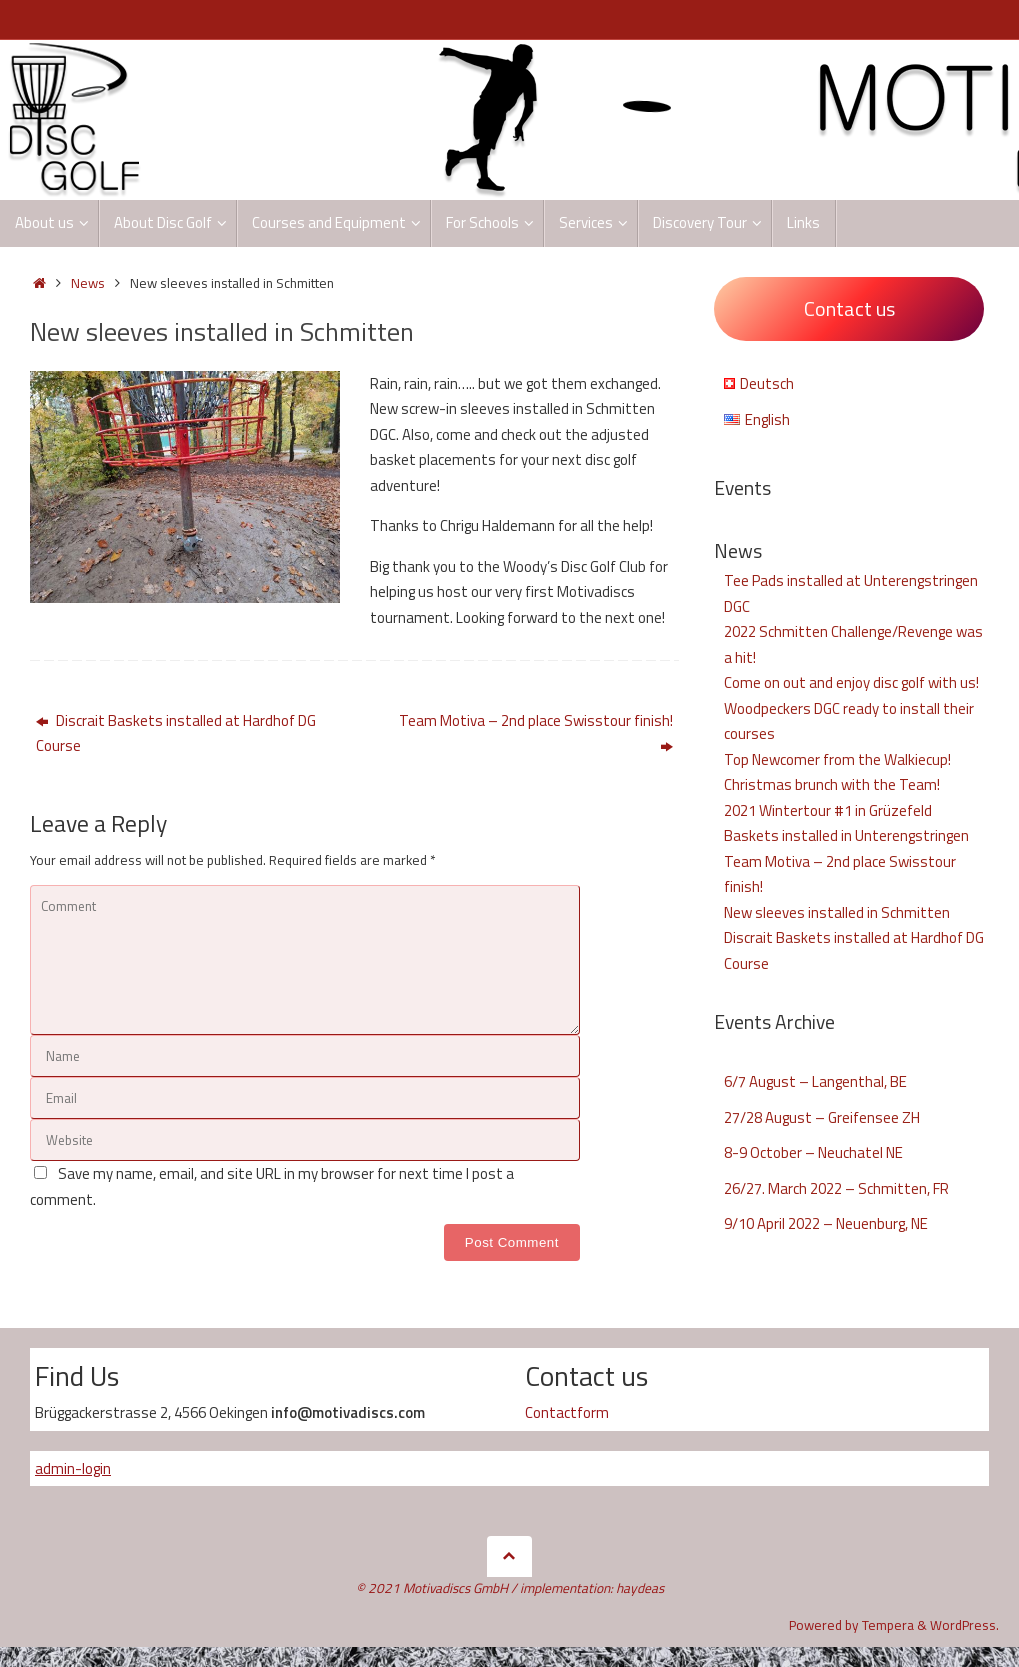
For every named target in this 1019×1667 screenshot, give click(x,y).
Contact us (849, 308)
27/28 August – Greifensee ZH (822, 1117)
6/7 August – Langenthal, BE (815, 1081)
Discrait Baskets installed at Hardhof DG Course (176, 733)
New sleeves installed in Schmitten (837, 912)
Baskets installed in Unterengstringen (846, 835)
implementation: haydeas (592, 1588)
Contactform (567, 1412)
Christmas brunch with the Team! (832, 784)
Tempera (888, 1625)
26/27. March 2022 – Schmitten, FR (836, 1188)
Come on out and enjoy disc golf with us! (851, 682)
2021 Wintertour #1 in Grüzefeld (828, 810)
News (88, 283)
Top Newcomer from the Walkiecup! (837, 759)
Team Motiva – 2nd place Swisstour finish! (536, 733)
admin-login (73, 1468)
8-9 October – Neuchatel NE (813, 1152)
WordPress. (964, 1625)
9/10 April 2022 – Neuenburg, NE (826, 1223)
